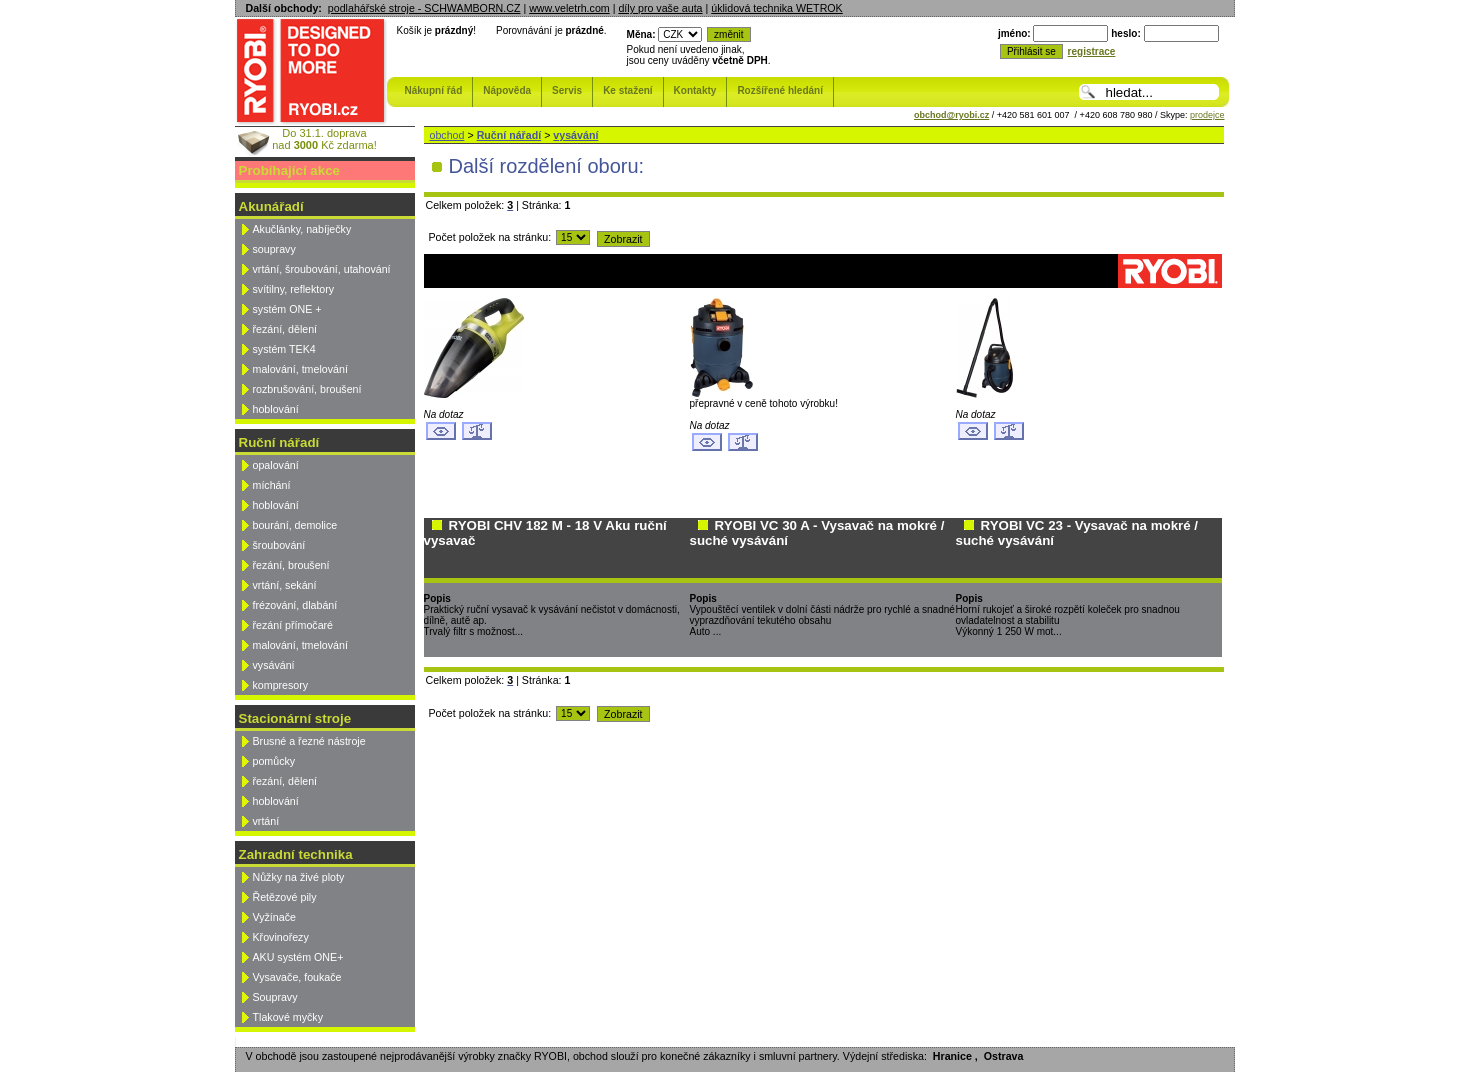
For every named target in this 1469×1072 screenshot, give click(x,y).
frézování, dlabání (295, 605)
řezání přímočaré (293, 625)
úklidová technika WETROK (776, 8)
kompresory (281, 685)
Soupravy (275, 997)
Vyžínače (274, 917)
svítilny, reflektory (294, 289)
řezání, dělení (285, 329)
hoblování (276, 409)
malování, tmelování (300, 369)
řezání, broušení (291, 565)
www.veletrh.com (569, 8)
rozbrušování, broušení (307, 389)
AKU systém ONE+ (298, 957)
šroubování (279, 545)
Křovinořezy (281, 937)
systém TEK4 (284, 349)
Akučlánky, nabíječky (302, 229)
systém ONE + (287, 309)
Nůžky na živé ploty (299, 877)
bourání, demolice (295, 525)
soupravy (274, 249)
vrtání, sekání (285, 585)
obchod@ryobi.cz (951, 115)
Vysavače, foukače (297, 977)
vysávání (274, 665)
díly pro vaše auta (660, 8)
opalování (276, 465)
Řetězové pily (285, 897)
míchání (272, 485)
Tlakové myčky (288, 1017)
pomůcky (274, 761)
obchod (447, 135)
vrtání (266, 821)
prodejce (1207, 115)
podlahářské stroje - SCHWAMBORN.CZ (424, 8)
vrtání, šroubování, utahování (322, 269)
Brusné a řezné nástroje (309, 741)
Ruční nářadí (509, 135)
